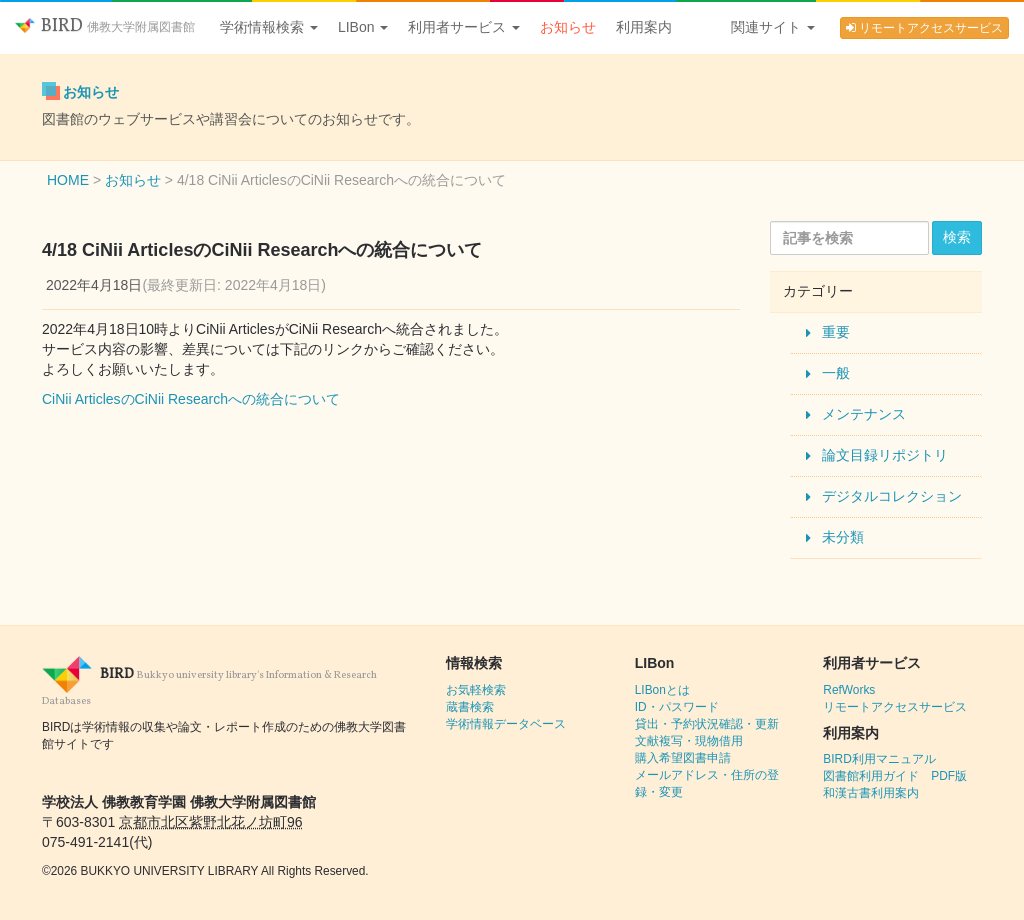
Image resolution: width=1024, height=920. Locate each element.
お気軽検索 (476, 690)
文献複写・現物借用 (689, 741)
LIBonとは (662, 690)
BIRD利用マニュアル (879, 759)
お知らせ (568, 27)
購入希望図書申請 (683, 758)
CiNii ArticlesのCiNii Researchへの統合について (191, 399)
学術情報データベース (506, 724)
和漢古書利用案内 (871, 793)
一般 (836, 373)
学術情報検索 (269, 27)
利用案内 (644, 27)
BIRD (105, 26)
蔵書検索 (470, 707)
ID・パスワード (677, 707)
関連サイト (773, 27)
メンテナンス (864, 414)
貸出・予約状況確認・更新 (707, 724)
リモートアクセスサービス (924, 28)
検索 (957, 237)
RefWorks (849, 690)
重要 (836, 332)
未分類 (843, 537)
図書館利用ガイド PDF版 (895, 776)
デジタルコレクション (892, 496)
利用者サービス (464, 27)
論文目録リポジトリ (885, 455)
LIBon (363, 27)
